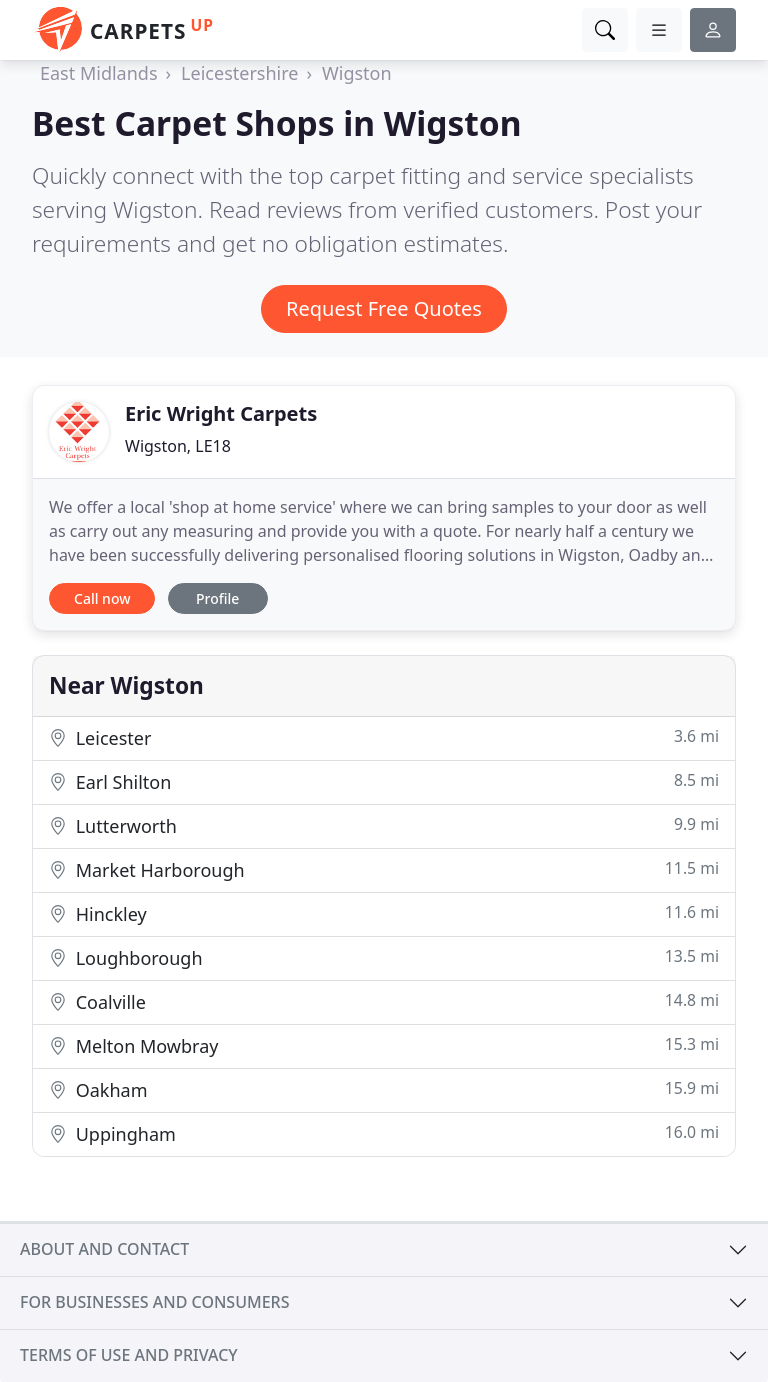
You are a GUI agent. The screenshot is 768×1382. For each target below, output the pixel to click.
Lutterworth (384, 825)
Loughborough (384, 957)
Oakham (384, 1089)
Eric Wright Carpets (221, 413)
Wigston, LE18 (178, 446)
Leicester (384, 737)
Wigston (357, 73)
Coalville (384, 1001)
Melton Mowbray (384, 1045)
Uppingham (384, 1133)
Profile (217, 598)
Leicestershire (239, 73)
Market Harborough (384, 869)
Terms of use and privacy (129, 1355)
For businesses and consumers (154, 1302)
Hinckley (384, 913)
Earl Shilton (384, 781)
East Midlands (99, 73)
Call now (102, 598)
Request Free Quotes (384, 308)
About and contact (104, 1249)
